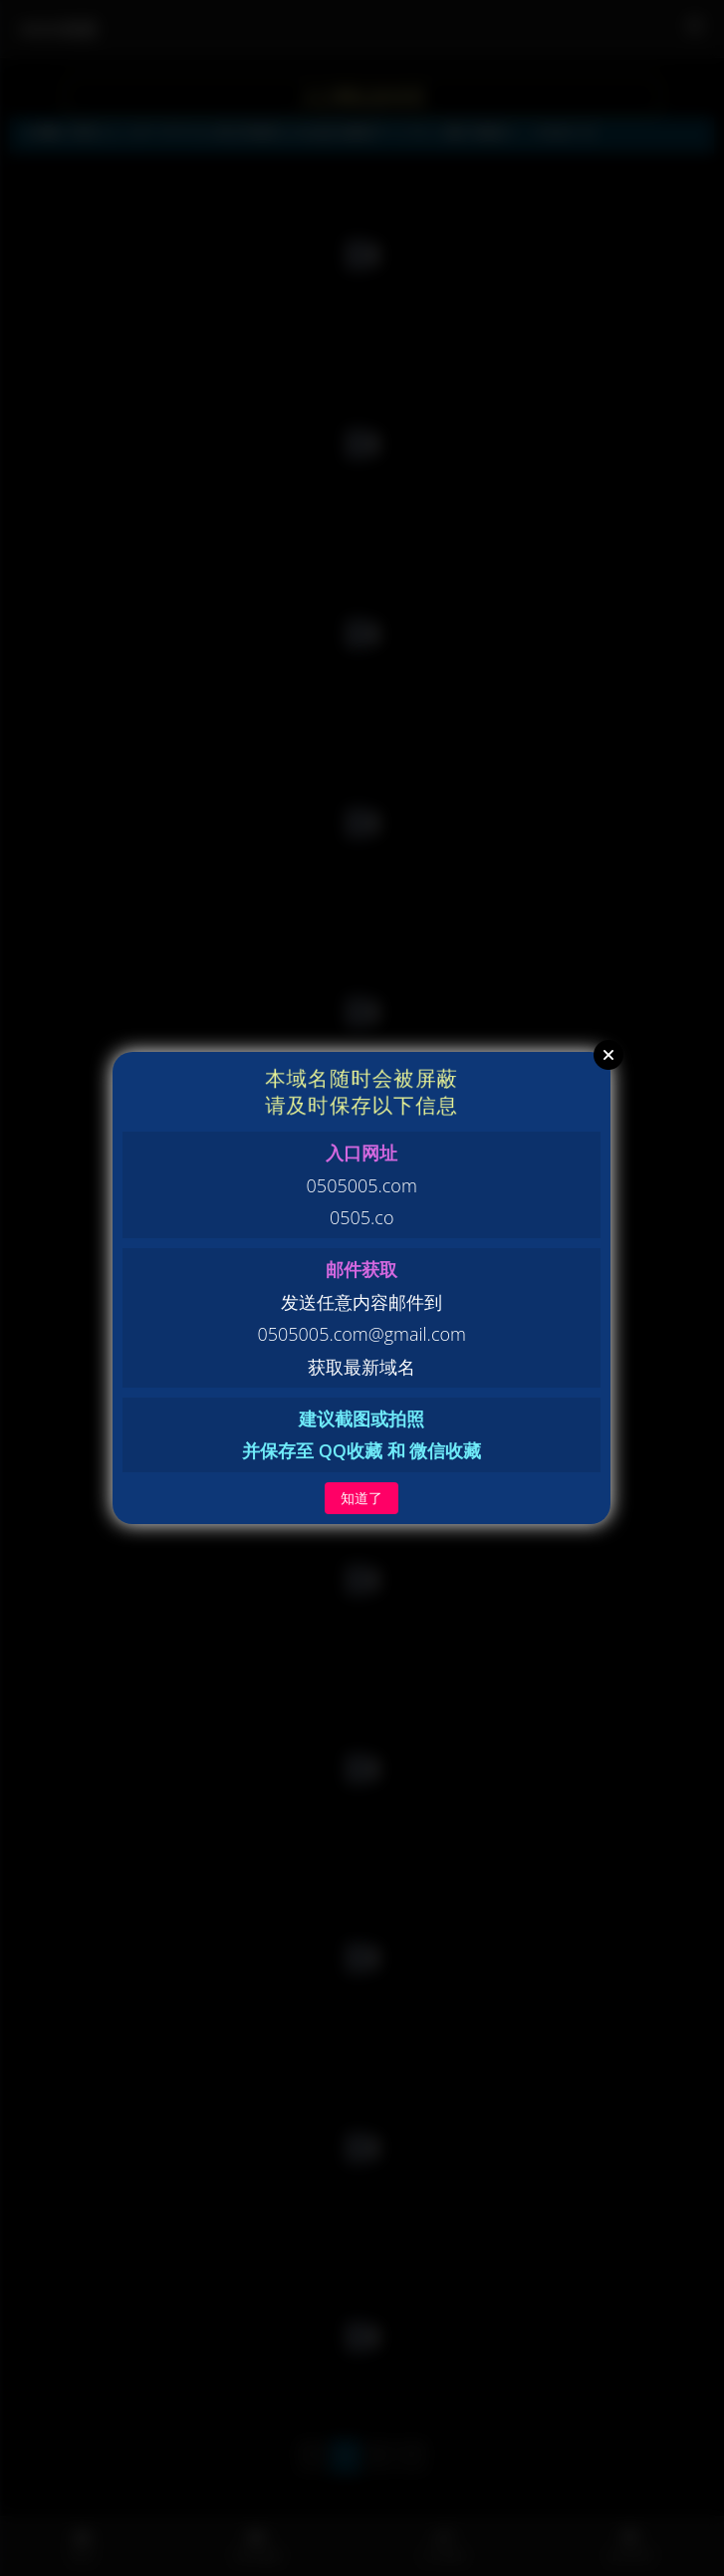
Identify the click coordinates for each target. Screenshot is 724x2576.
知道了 (361, 1497)
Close (608, 1055)
